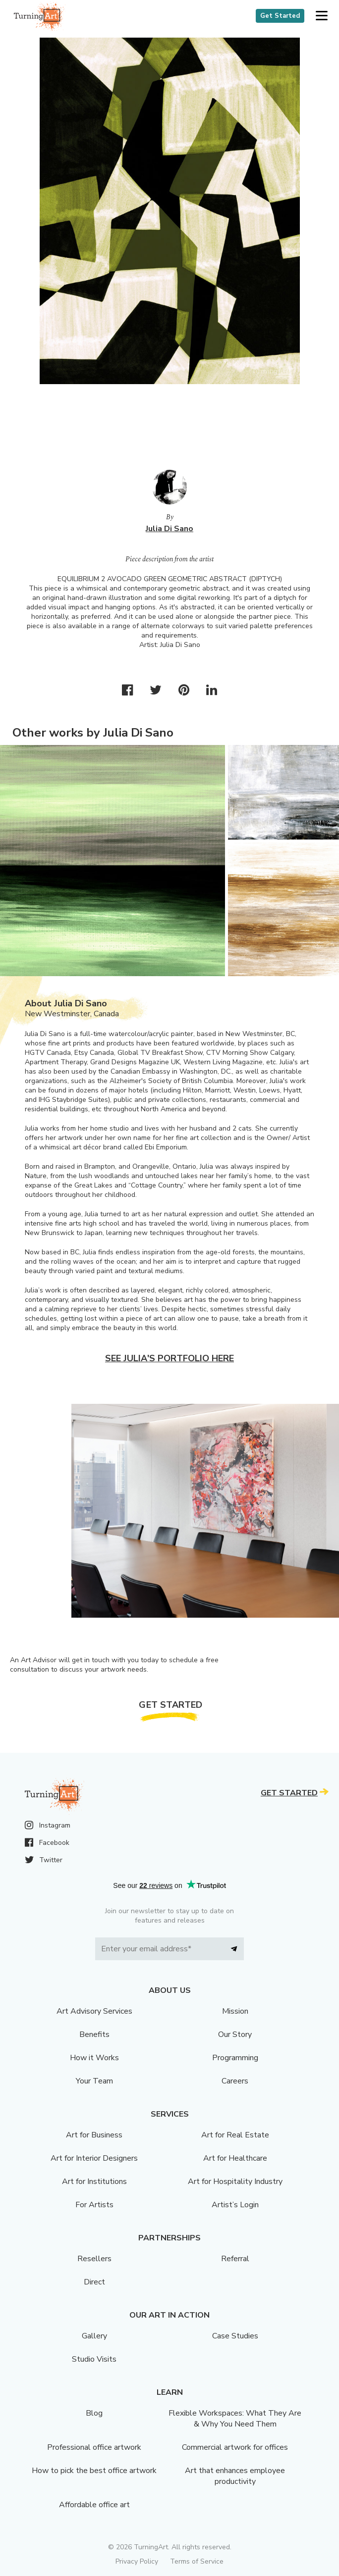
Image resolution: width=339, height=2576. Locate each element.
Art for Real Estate (235, 2135)
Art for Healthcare (235, 2158)
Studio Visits (94, 2359)
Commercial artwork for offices (235, 2447)
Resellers (94, 2258)
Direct (94, 2282)
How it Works (94, 2057)
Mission (235, 2011)
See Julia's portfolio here (169, 1358)
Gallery (94, 2335)
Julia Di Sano (169, 528)
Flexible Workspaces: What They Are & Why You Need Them (235, 2418)
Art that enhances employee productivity (235, 2476)
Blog (94, 2413)
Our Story (235, 2034)
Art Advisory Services (94, 2011)
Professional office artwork (94, 2447)
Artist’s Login (235, 2204)
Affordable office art (94, 2504)
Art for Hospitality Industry (235, 2181)
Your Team (94, 2081)
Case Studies (235, 2335)
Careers (235, 2081)
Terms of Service (197, 2561)
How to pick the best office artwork (94, 2470)
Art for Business (94, 2135)
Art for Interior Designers (94, 2158)
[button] (321, 16)
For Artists (94, 2204)
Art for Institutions (94, 2181)
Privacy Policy (136, 2561)
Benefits (94, 2034)
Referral (235, 2258)
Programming (235, 2057)
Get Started (280, 15)
